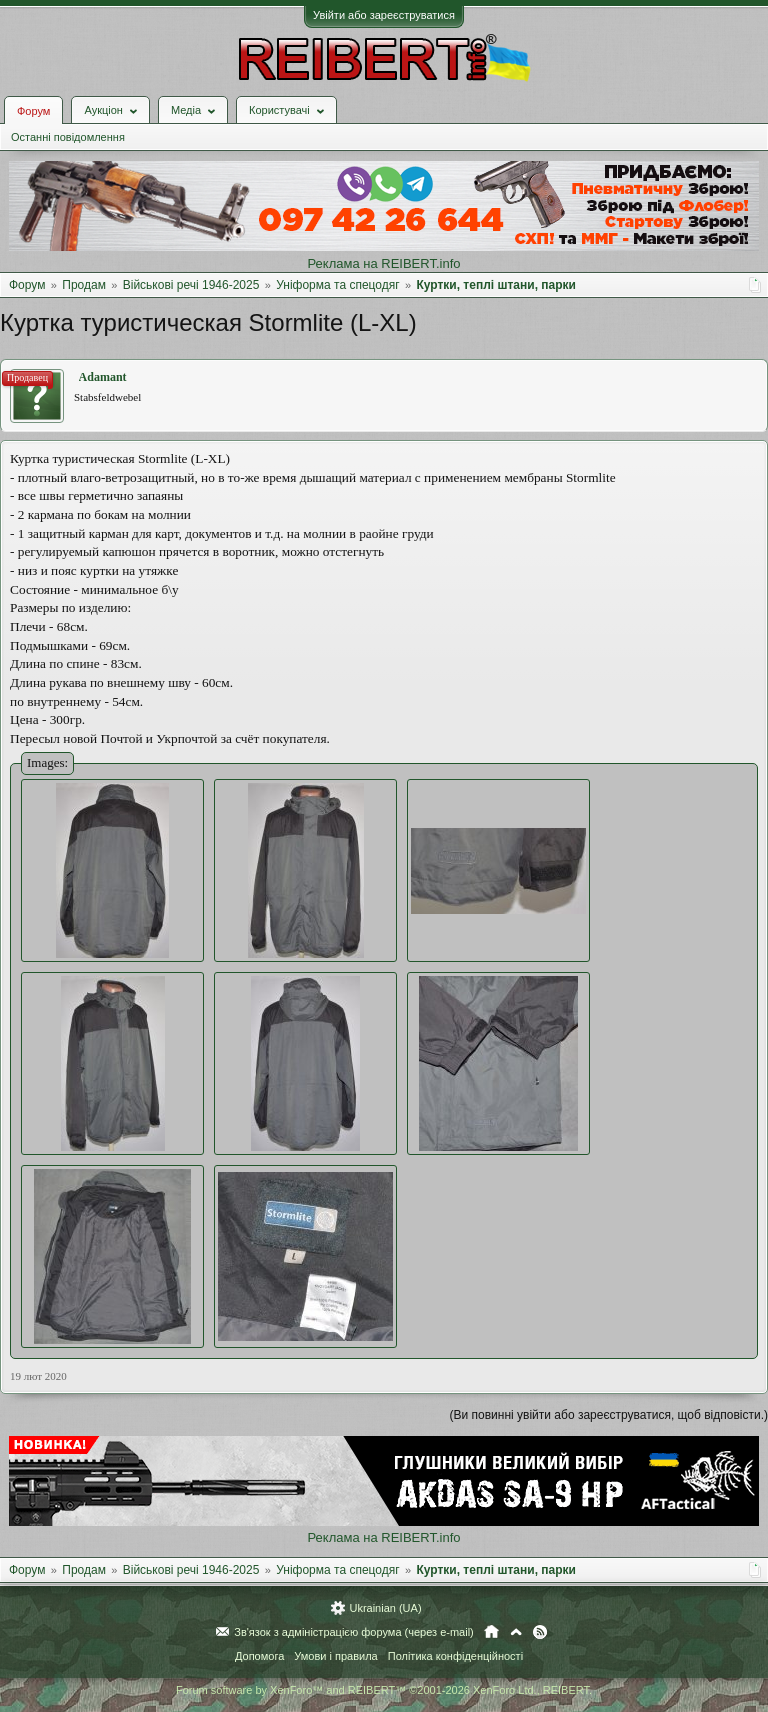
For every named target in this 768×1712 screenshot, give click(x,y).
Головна (491, 1632)
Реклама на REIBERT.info (383, 263)
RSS (540, 1632)
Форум (33, 111)
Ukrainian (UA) (385, 1608)
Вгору (516, 1632)
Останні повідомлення (68, 137)
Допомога (259, 1656)
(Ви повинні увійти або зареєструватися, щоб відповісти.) (609, 1415)
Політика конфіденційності (455, 1656)
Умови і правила (335, 1656)
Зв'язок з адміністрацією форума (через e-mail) (354, 1632)
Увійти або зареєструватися (384, 15)
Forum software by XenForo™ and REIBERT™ (384, 1690)
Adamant (103, 377)
